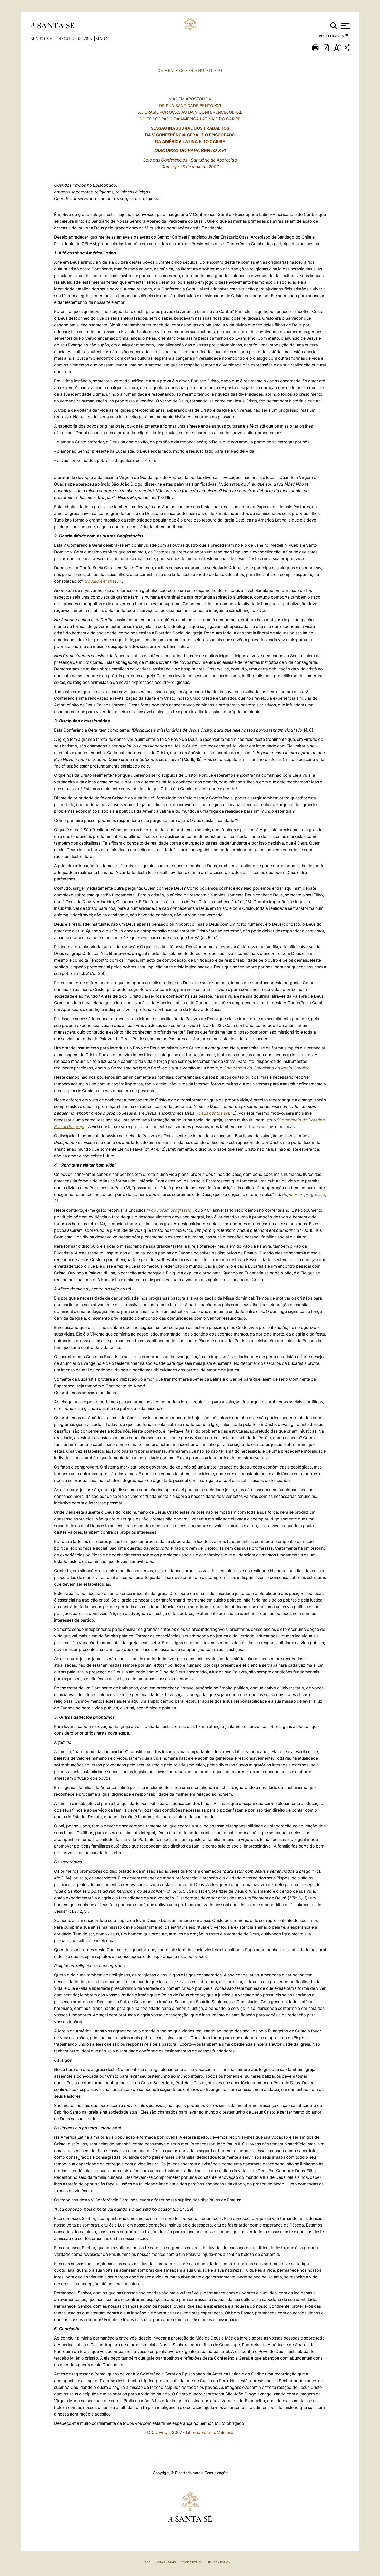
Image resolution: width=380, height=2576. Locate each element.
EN (170, 70)
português (331, 38)
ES (180, 70)
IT (211, 70)
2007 (89, 38)
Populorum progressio (303, 1194)
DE (160, 70)
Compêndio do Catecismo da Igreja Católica (266, 1068)
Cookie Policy (191, 2562)
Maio (101, 38)
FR (190, 70)
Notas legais (165, 2562)
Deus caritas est (214, 1113)
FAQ (147, 2562)
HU (201, 70)
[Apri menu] (345, 25)
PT (220, 70)
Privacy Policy (218, 2562)
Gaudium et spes (101, 581)
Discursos (69, 38)
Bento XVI (42, 38)
